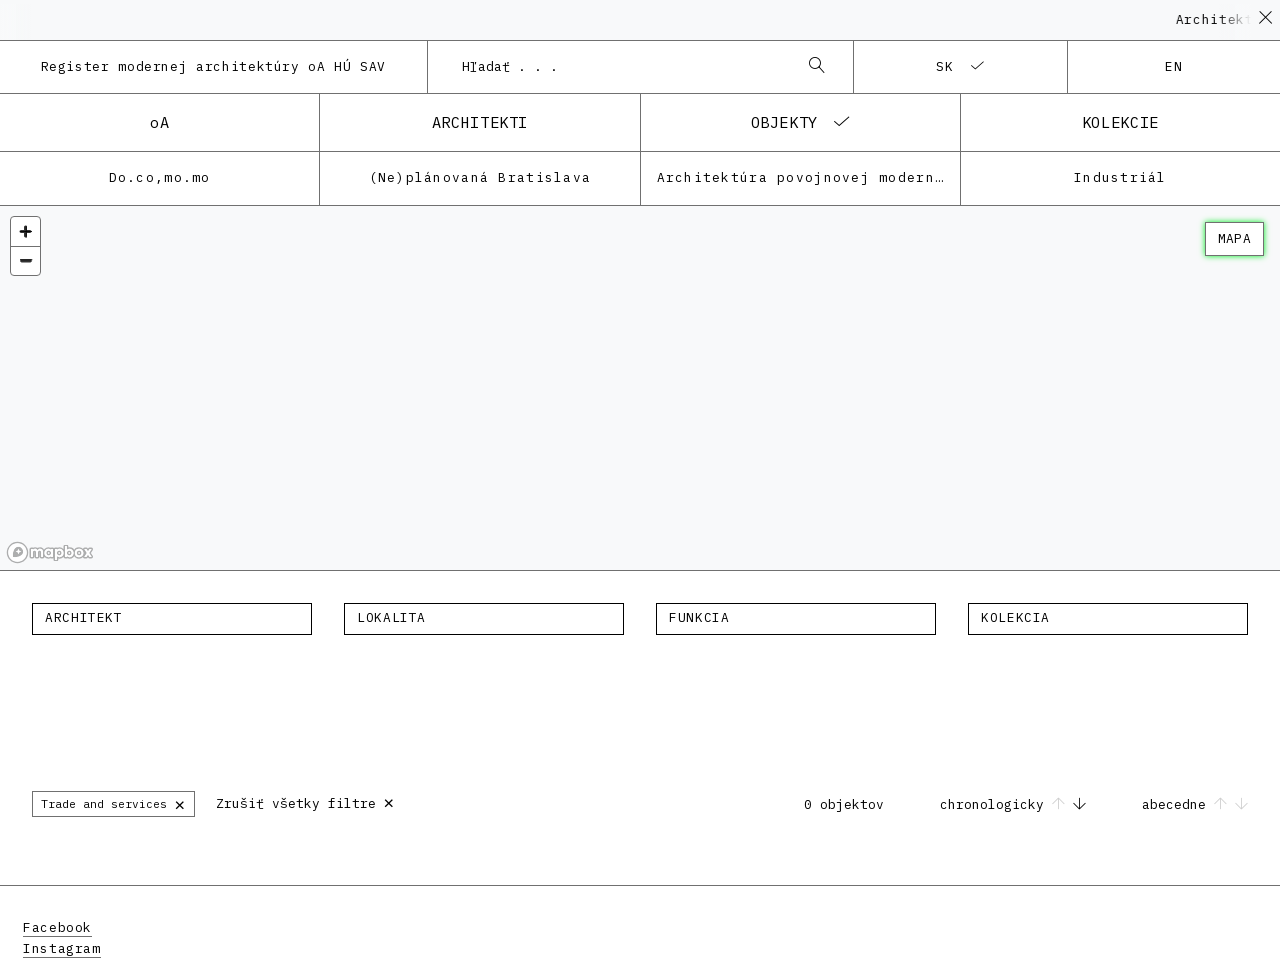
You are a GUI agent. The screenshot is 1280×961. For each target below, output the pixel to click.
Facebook (57, 927)
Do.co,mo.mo (160, 177)
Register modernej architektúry (214, 66)
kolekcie (1120, 122)
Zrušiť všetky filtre (305, 801)
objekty (784, 122)
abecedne (1195, 804)
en (1174, 66)
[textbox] (172, 618)
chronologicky (1017, 804)
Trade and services (113, 803)
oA (159, 122)
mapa (1234, 238)
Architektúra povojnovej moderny (801, 177)
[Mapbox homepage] (50, 552)
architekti (480, 122)
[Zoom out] (25, 260)
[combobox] (621, 67)
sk (945, 66)
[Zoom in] (25, 231)
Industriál (1120, 177)
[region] (640, 388)
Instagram (62, 948)
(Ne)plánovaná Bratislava (480, 177)
